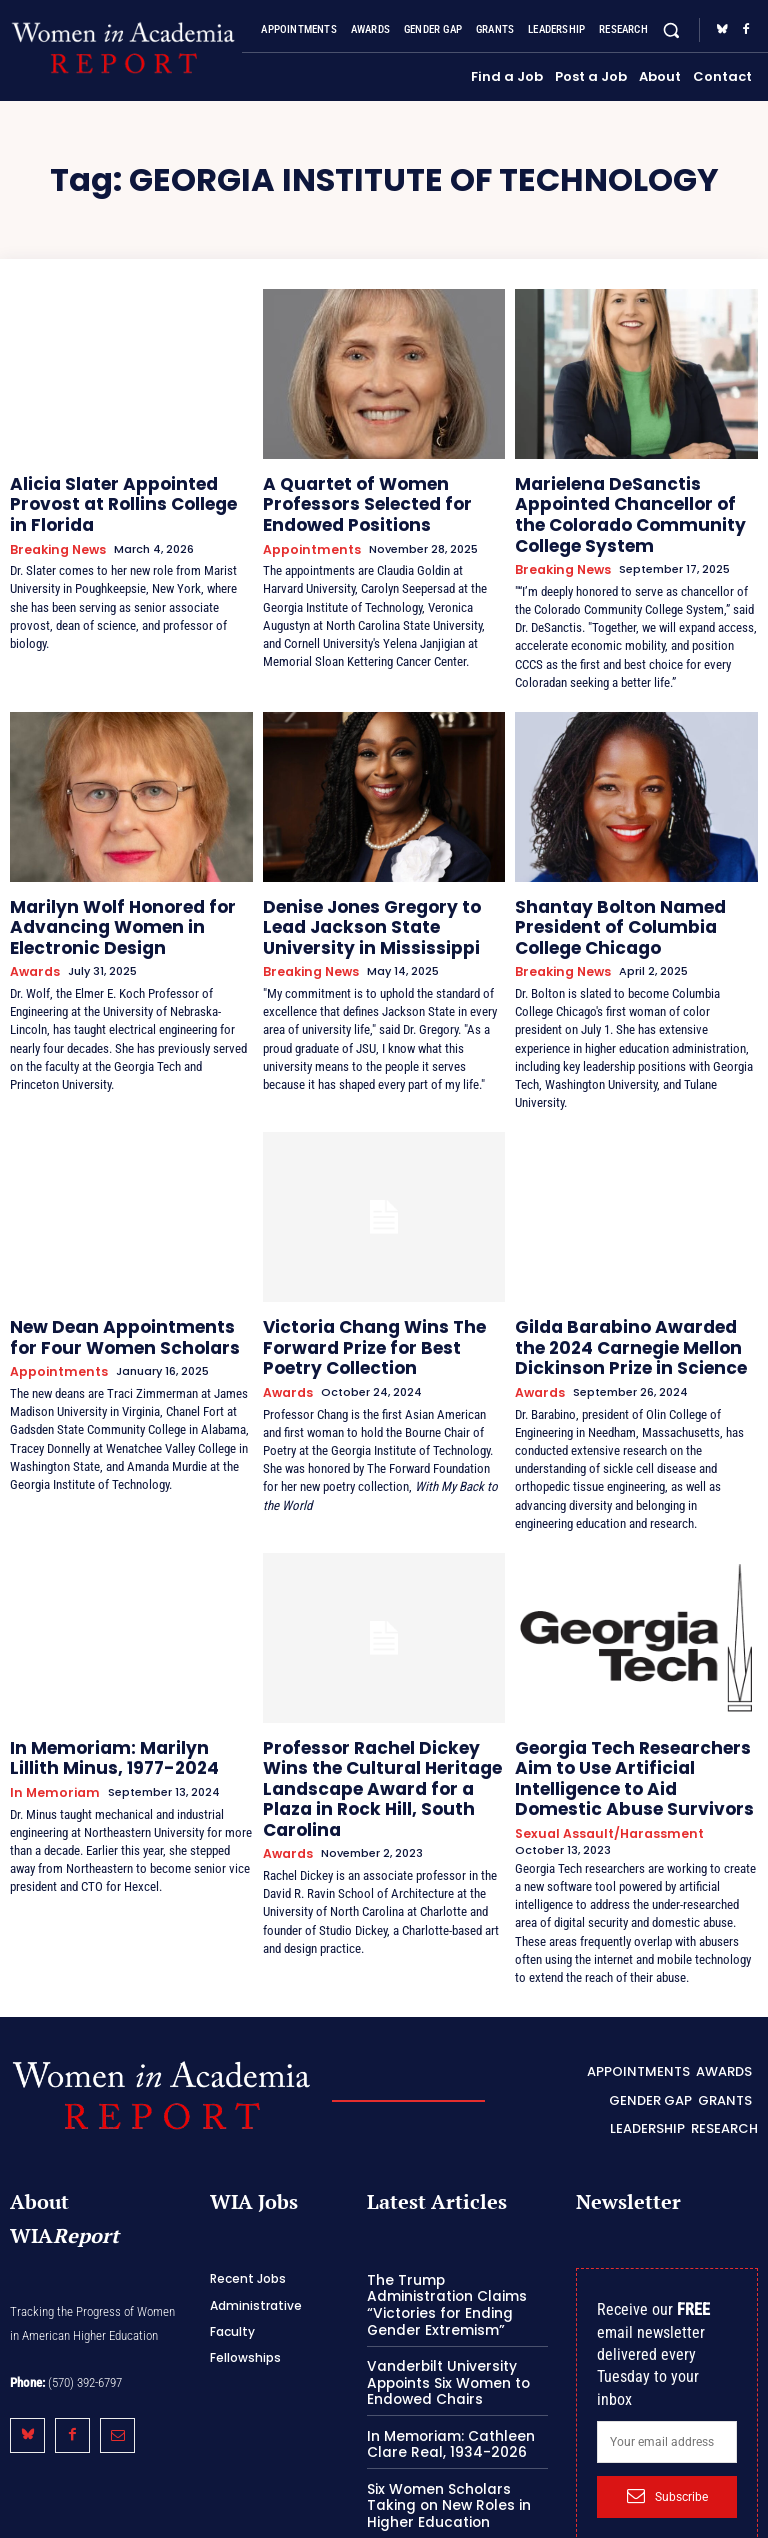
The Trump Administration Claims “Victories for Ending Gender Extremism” (453, 2217)
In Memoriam (50, 1742)
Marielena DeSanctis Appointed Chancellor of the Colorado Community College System (629, 507)
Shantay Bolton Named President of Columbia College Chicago (632, 905)
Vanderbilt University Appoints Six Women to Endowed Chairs (443, 2284)
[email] (667, 2363)
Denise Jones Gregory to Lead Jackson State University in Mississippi (378, 905)
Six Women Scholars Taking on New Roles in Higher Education (456, 2402)
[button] (671, 30)
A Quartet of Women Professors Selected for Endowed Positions (354, 499)
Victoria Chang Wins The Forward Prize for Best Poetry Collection (375, 1313)
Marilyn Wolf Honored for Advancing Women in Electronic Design (106, 905)
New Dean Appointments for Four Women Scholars (119, 1304)
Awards (32, 944)
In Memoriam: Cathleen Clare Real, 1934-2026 (444, 2343)
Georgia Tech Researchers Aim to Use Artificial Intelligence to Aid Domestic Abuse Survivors (634, 1721)
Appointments (308, 537)
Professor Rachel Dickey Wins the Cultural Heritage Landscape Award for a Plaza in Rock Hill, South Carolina (381, 1729)
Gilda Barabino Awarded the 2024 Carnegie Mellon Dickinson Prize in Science (623, 1313)
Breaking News (54, 521)
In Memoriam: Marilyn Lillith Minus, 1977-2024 (114, 1712)
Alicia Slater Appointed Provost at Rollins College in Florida (129, 490)
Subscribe (667, 2417)
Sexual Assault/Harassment (601, 1759)
